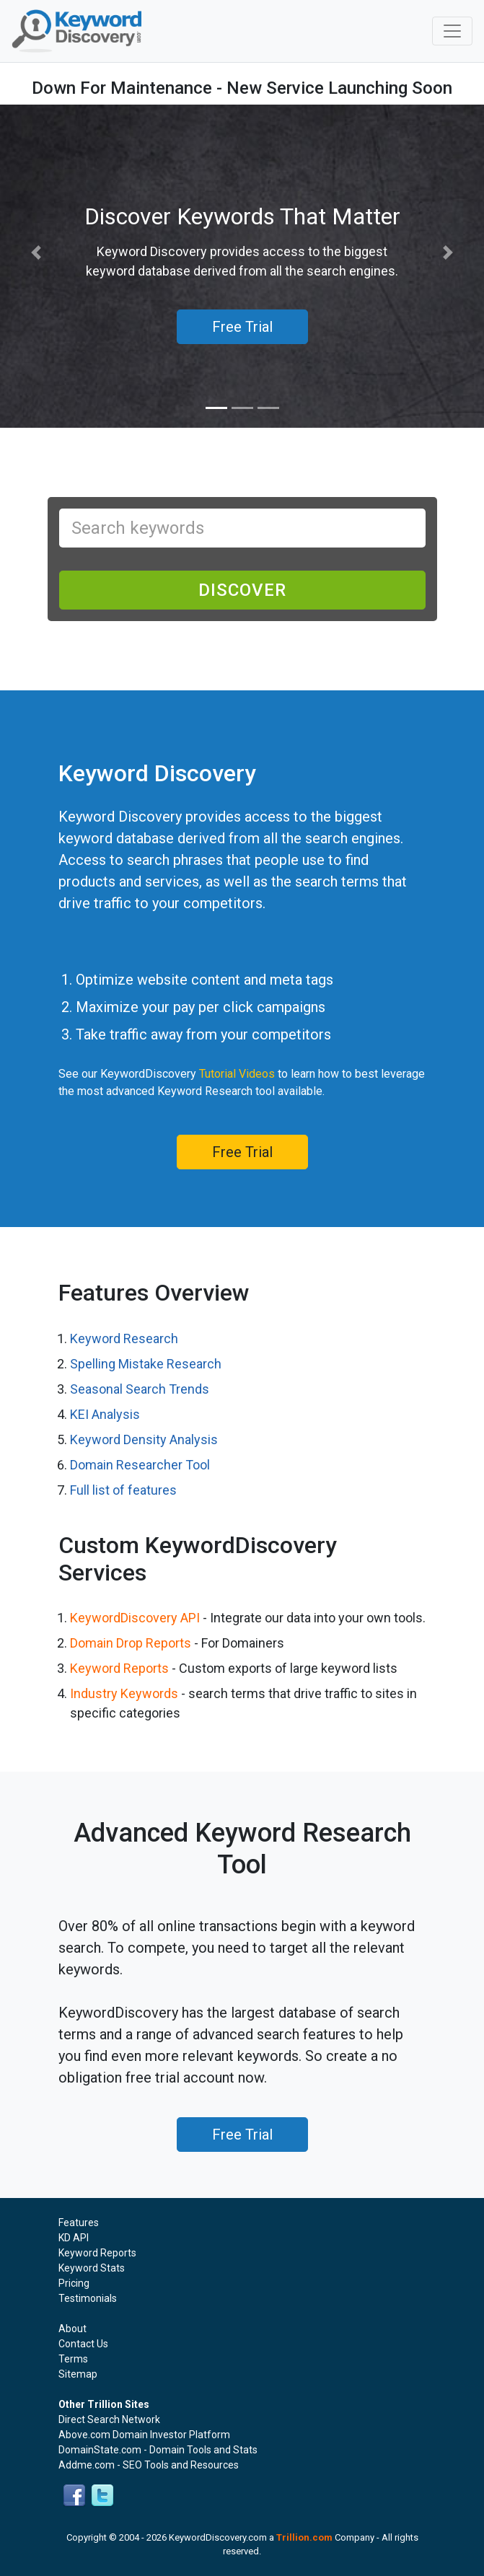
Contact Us (83, 2343)
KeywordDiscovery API (135, 1617)
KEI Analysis (105, 1414)
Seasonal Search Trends (139, 1389)
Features (78, 2222)
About (72, 2328)
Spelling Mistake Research (145, 1363)
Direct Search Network (109, 2419)
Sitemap (77, 2374)
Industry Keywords (124, 1693)
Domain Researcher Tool (140, 1464)
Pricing (73, 2283)
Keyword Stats (91, 2268)
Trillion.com (304, 2537)
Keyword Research (124, 1338)
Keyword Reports (119, 1668)
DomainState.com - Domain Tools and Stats (158, 2450)
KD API (73, 2237)
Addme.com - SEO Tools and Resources (148, 2465)
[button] (36, 253)
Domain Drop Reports (130, 1642)
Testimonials (87, 2298)
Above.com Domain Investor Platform (144, 2434)
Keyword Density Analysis (144, 1439)
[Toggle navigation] (452, 31)
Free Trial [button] (242, 326)
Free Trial (242, 1152)
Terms (73, 2359)
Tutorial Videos (237, 1074)
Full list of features (123, 1490)
